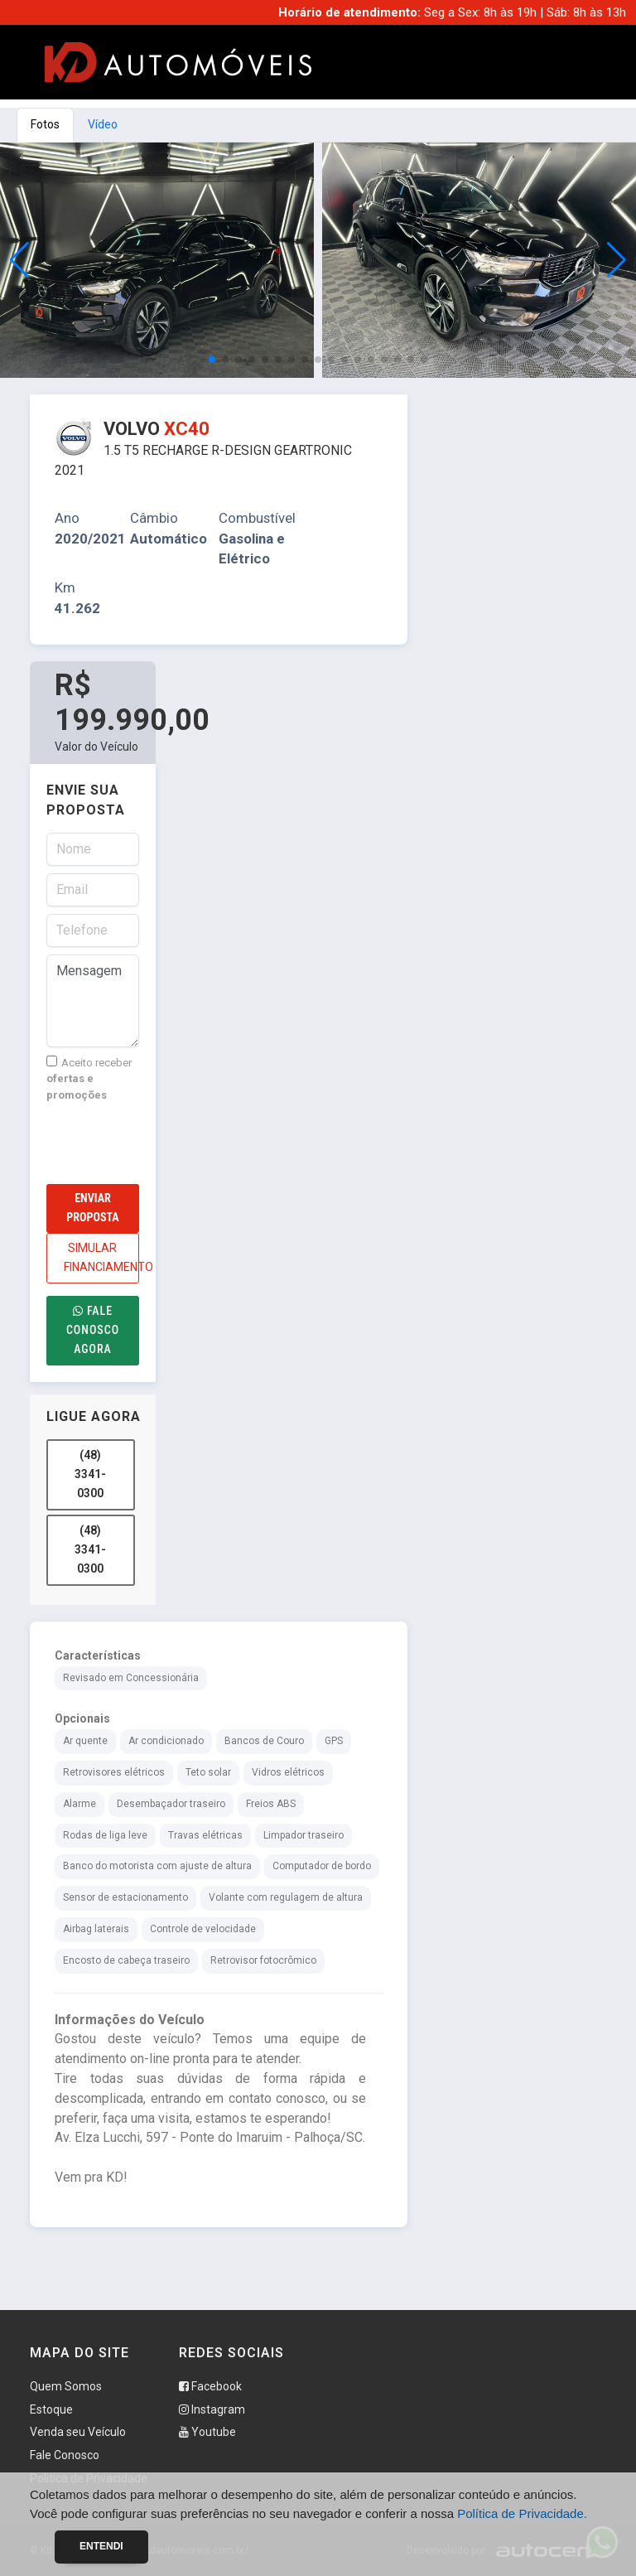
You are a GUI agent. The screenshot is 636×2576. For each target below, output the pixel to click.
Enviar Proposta (92, 1207)
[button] (616, 260)
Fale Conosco (64, 2455)
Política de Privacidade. (522, 2513)
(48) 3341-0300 (90, 1474)
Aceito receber (89, 1078)
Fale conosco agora (92, 1330)
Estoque (51, 2409)
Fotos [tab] (45, 124)
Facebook (210, 2386)
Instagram (212, 2409)
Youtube (207, 2431)
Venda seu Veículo (78, 2431)
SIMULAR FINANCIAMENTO (101, 1257)
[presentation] (172, 1143)
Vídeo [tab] (103, 124)
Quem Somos (66, 2386)
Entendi (101, 2546)
